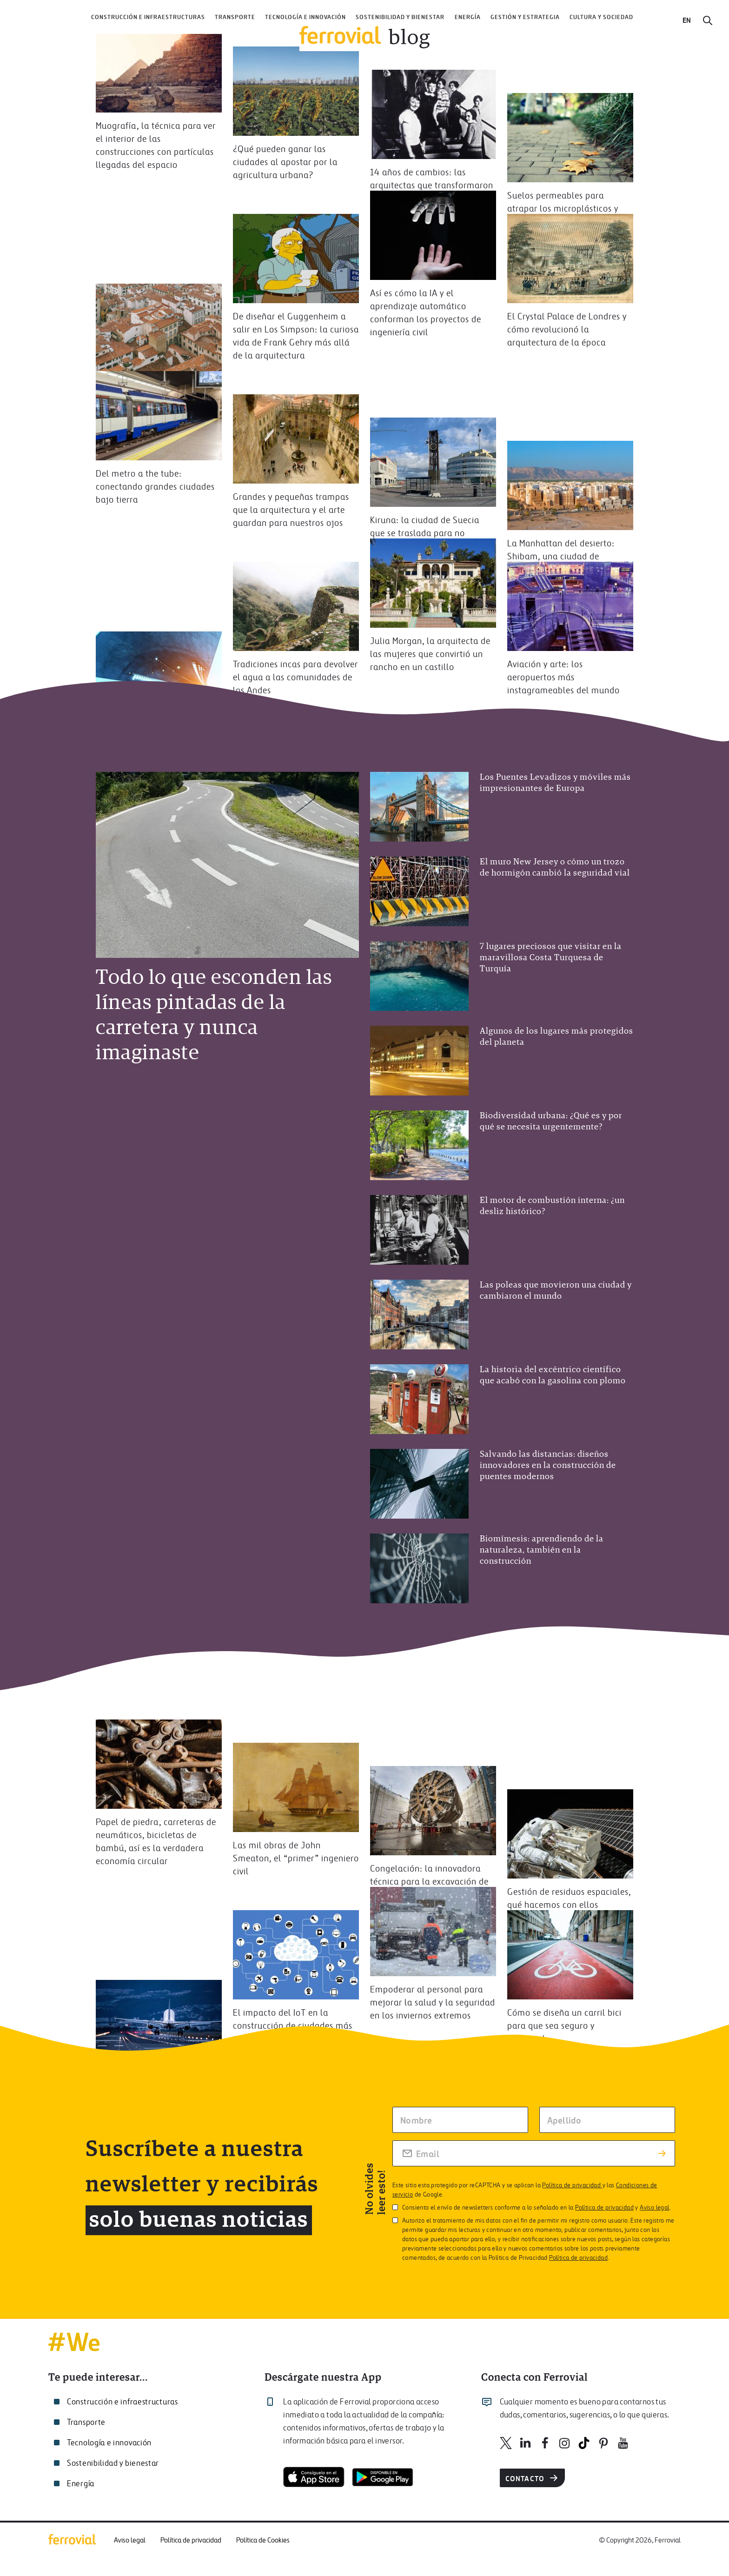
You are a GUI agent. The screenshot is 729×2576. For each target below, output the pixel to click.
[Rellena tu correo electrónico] (533, 2153)
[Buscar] (707, 20)
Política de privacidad (572, 2185)
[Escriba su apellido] (607, 2120)
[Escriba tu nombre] (460, 2120)
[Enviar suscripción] (662, 2153)
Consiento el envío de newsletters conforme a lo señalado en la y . (531, 2207)
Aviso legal (654, 2207)
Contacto (532, 2477)
